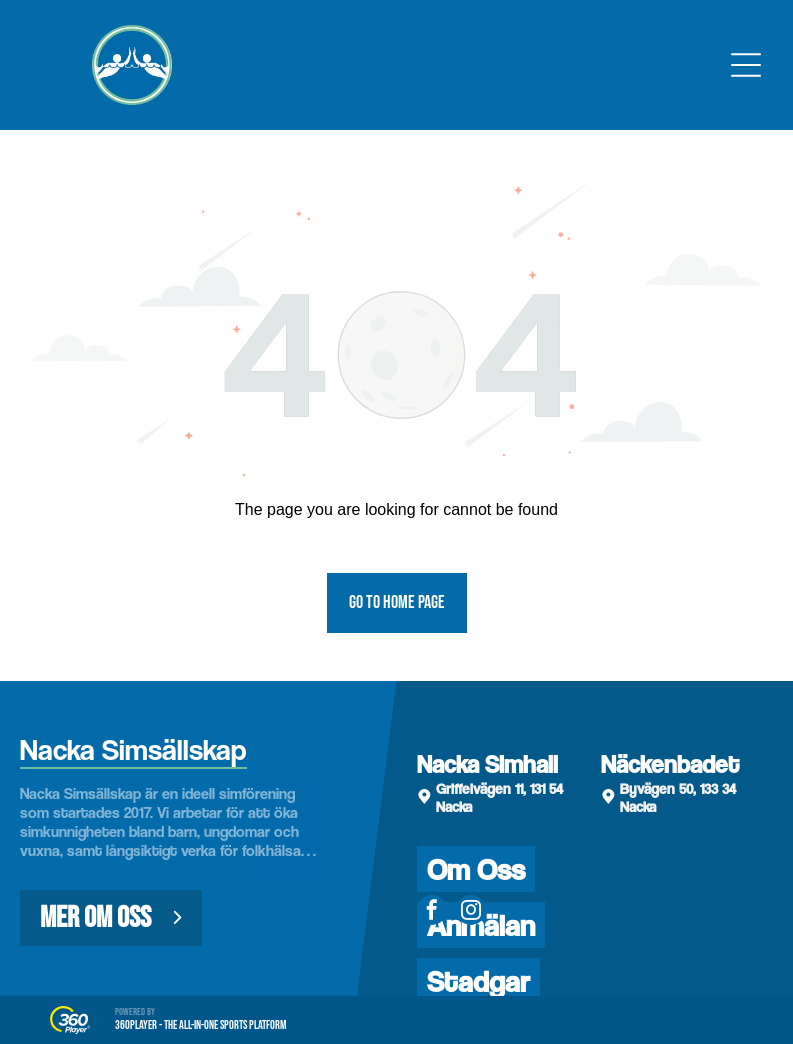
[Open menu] (746, 65)
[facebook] (432, 912)
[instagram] (471, 912)
